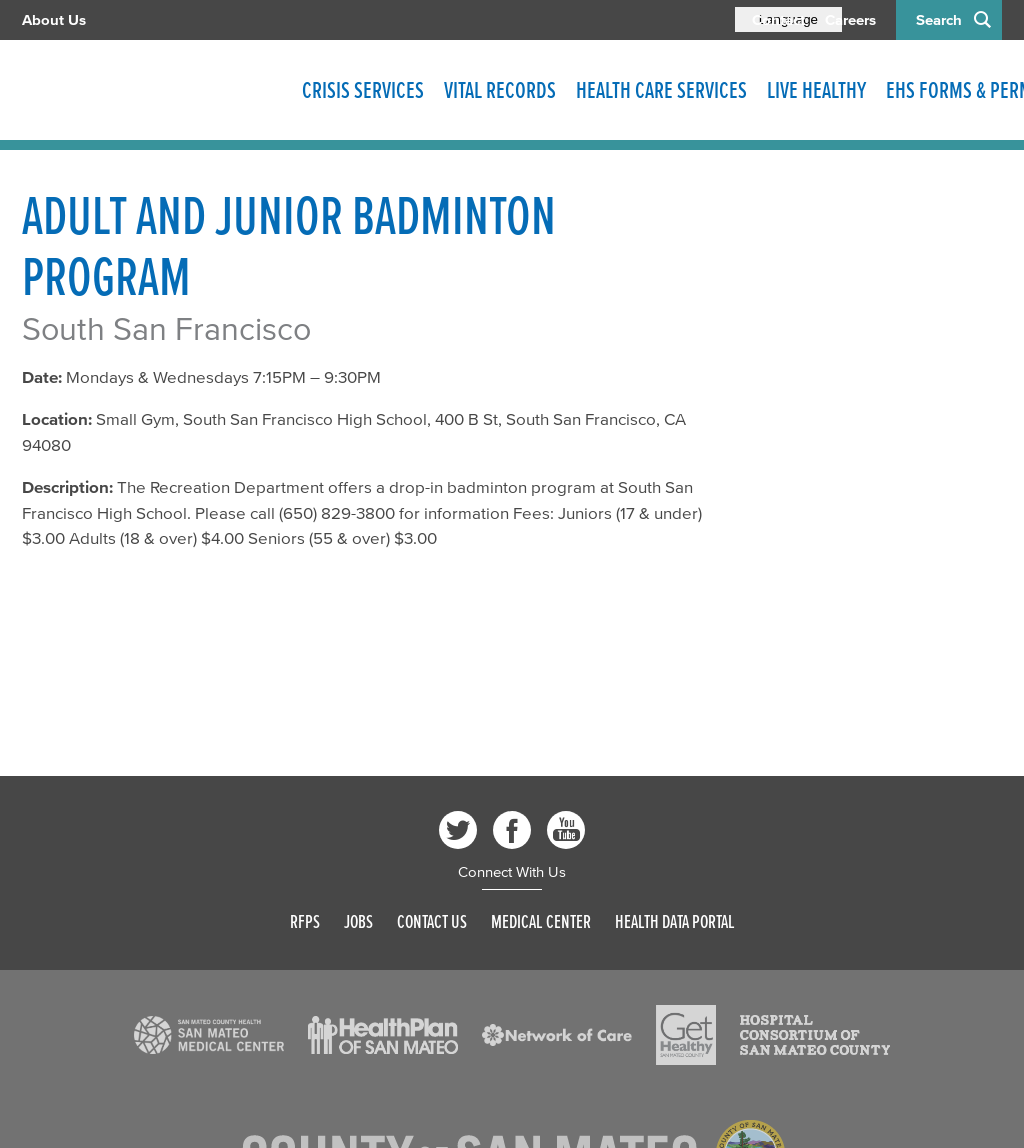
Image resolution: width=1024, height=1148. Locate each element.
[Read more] (209, 1035)
